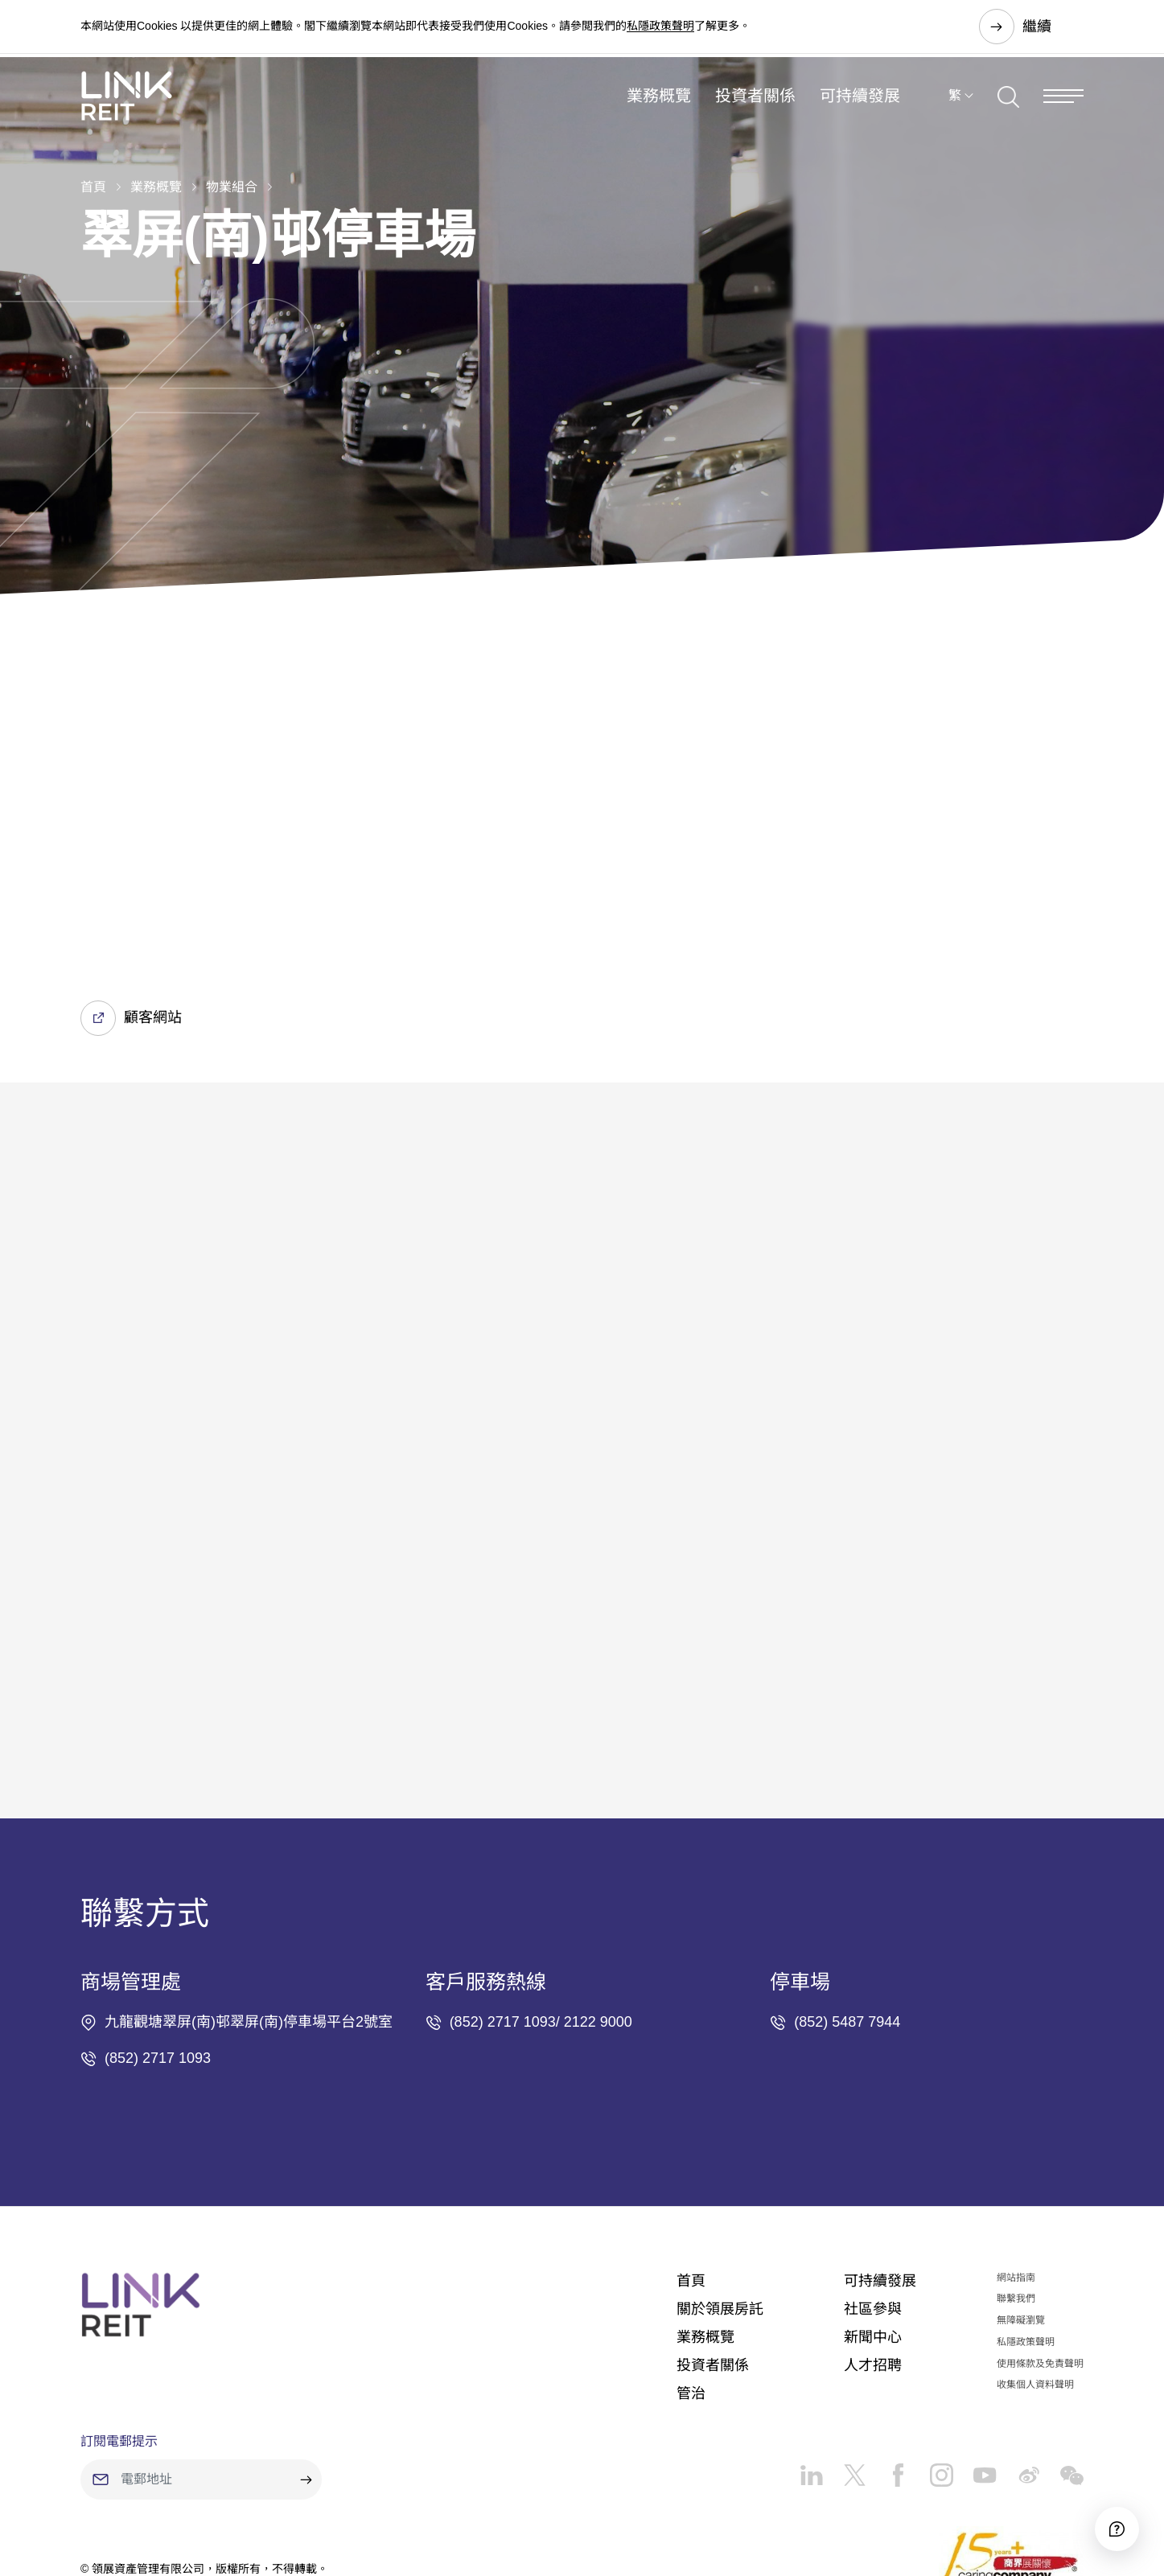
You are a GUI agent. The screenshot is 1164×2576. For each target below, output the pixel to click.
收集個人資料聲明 (1035, 2284)
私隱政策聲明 (660, 27)
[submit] (306, 2379)
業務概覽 (659, 107)
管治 (691, 2293)
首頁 (93, 187)
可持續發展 (860, 107)
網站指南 (1016, 2176)
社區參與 (873, 2208)
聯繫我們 (1016, 2198)
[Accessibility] (1107, 2519)
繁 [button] (954, 107)
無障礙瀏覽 (1021, 2219)
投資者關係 (755, 107)
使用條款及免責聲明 (1040, 2263)
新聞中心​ (873, 2237)
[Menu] (1063, 107)
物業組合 (231, 187)
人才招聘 (873, 2265)
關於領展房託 (720, 2208)
